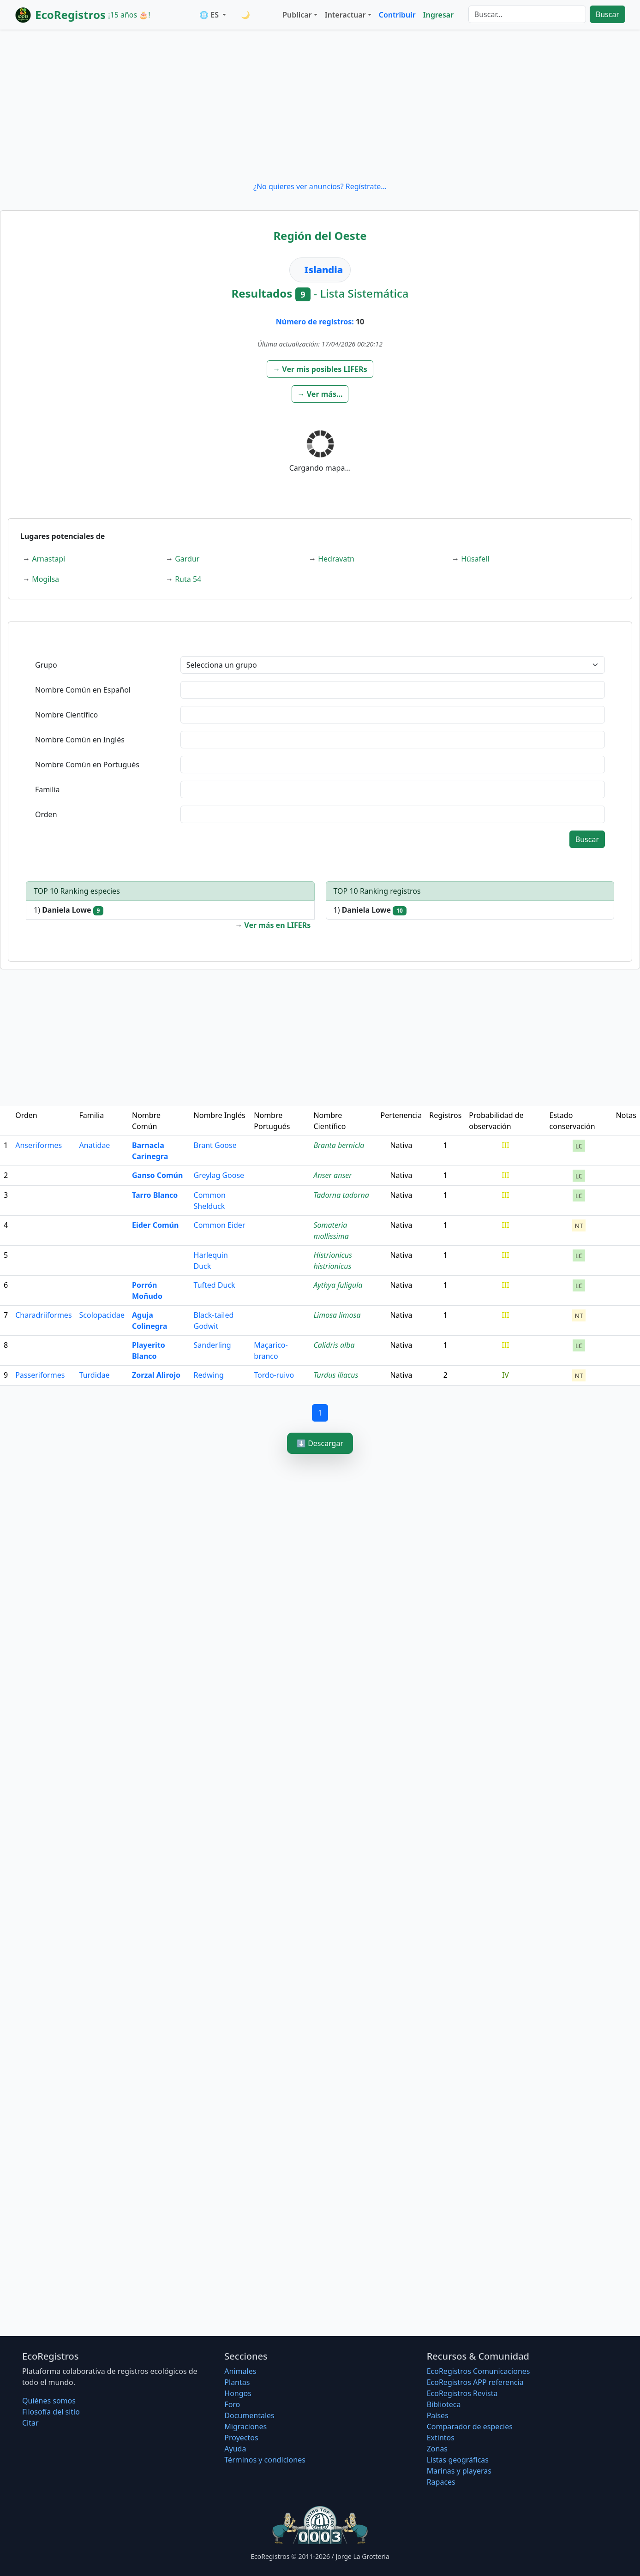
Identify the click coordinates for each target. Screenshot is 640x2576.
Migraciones (245, 2426)
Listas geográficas (458, 2460)
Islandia (324, 269)
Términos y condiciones (264, 2460)
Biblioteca (444, 2404)
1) (68, 910)
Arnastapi (48, 559)
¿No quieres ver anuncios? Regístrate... (320, 186)
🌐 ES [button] (210, 15)
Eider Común (155, 1225)
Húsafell (475, 559)
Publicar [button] (296, 15)
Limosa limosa (336, 1315)
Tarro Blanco (155, 1195)
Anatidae (94, 1145)
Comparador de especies (470, 2426)
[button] (320, 369)
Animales (240, 2371)
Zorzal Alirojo (156, 1375)
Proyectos (241, 2438)
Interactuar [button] (345, 15)
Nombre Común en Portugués (87, 764)
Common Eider (219, 1225)
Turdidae (94, 1375)
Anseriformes (38, 1145)
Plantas (237, 2382)
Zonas (437, 2449)
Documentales (249, 2415)
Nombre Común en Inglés (80, 740)
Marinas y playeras (459, 2471)
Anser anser (332, 1175)
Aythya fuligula (337, 1285)
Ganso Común (157, 1175)
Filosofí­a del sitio (51, 2412)
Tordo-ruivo (274, 1375)
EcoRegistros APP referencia (475, 2382)
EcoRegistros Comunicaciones (478, 2371)
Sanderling (212, 1345)
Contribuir (397, 15)
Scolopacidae (102, 1315)
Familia (47, 789)
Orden (46, 814)
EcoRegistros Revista (462, 2393)
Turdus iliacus (335, 1375)
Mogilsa (45, 579)
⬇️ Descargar (320, 1443)
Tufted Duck (214, 1285)
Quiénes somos (49, 2401)
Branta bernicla (338, 1145)
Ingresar (438, 15)
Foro (232, 2404)
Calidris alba (333, 1345)
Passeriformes (40, 1375)
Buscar (607, 14)
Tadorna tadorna (341, 1195)
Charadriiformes (43, 1315)
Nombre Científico (66, 715)
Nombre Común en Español (83, 690)
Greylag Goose (219, 1175)
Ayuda (235, 2449)
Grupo (46, 665)
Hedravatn (336, 559)
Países (438, 2415)
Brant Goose (215, 1145)
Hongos (237, 2393)
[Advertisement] (320, 105)
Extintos (441, 2438)
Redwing (209, 1375)
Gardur (187, 559)
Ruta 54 (188, 579)
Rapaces (441, 2482)
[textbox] (392, 690)
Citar (30, 2423)
